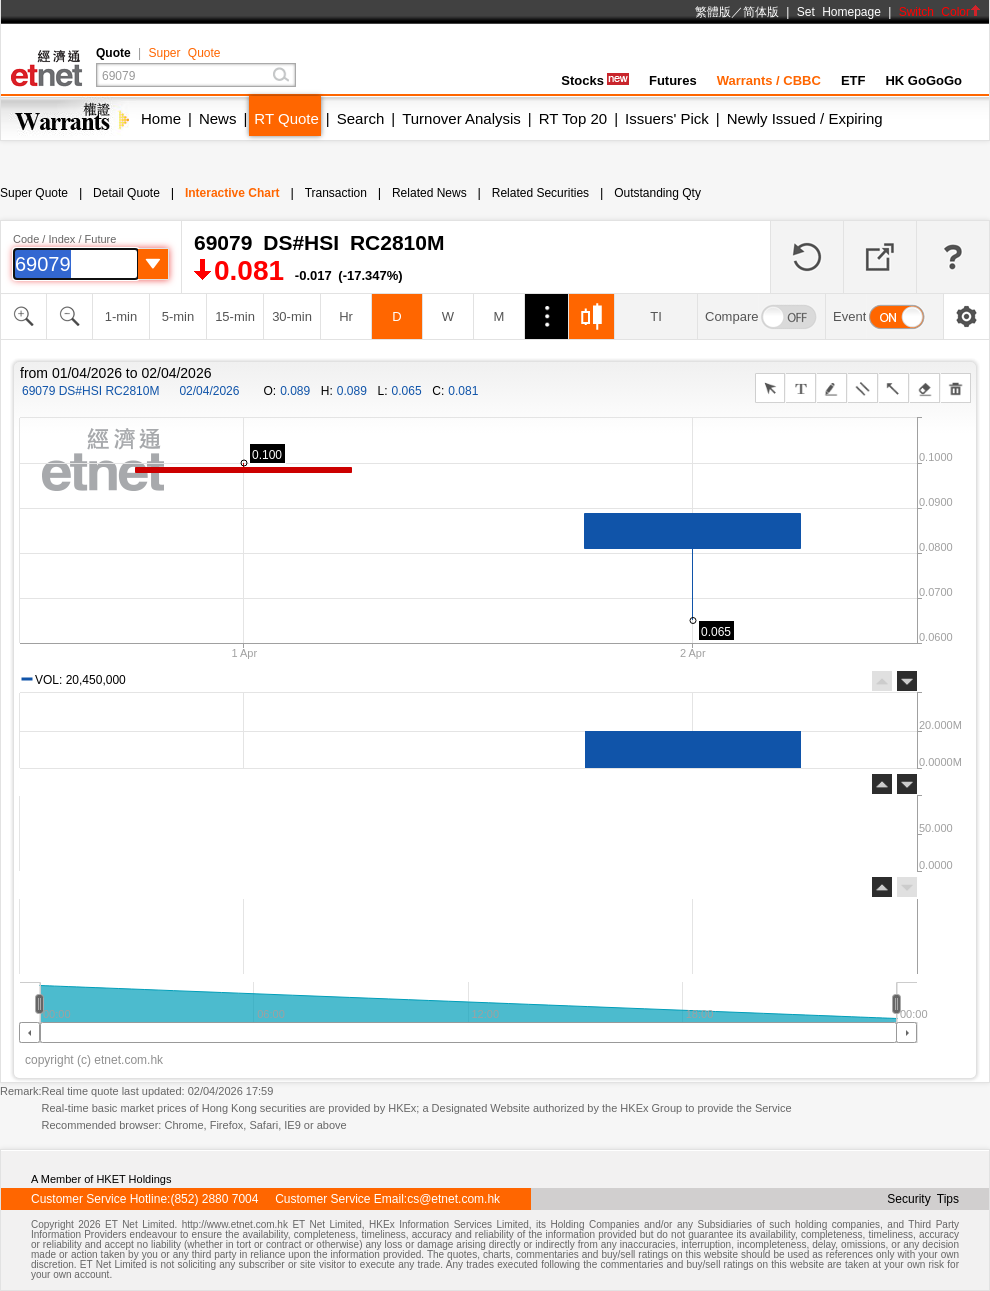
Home (161, 118)
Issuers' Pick (667, 118)
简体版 (761, 12)
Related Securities (540, 193)
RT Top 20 (573, 118)
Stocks (595, 80)
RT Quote (286, 118)
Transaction (336, 193)
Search (361, 118)
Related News (429, 193)
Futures (673, 80)
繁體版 (713, 12)
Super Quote (184, 53)
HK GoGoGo (923, 80)
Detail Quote (126, 193)
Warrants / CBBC (769, 80)
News (218, 118)
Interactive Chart (232, 193)
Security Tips (923, 1199)
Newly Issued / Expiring (805, 118)
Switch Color (940, 12)
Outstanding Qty (657, 193)
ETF (853, 80)
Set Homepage (839, 12)
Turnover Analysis (461, 118)
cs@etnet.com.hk (453, 1199)
